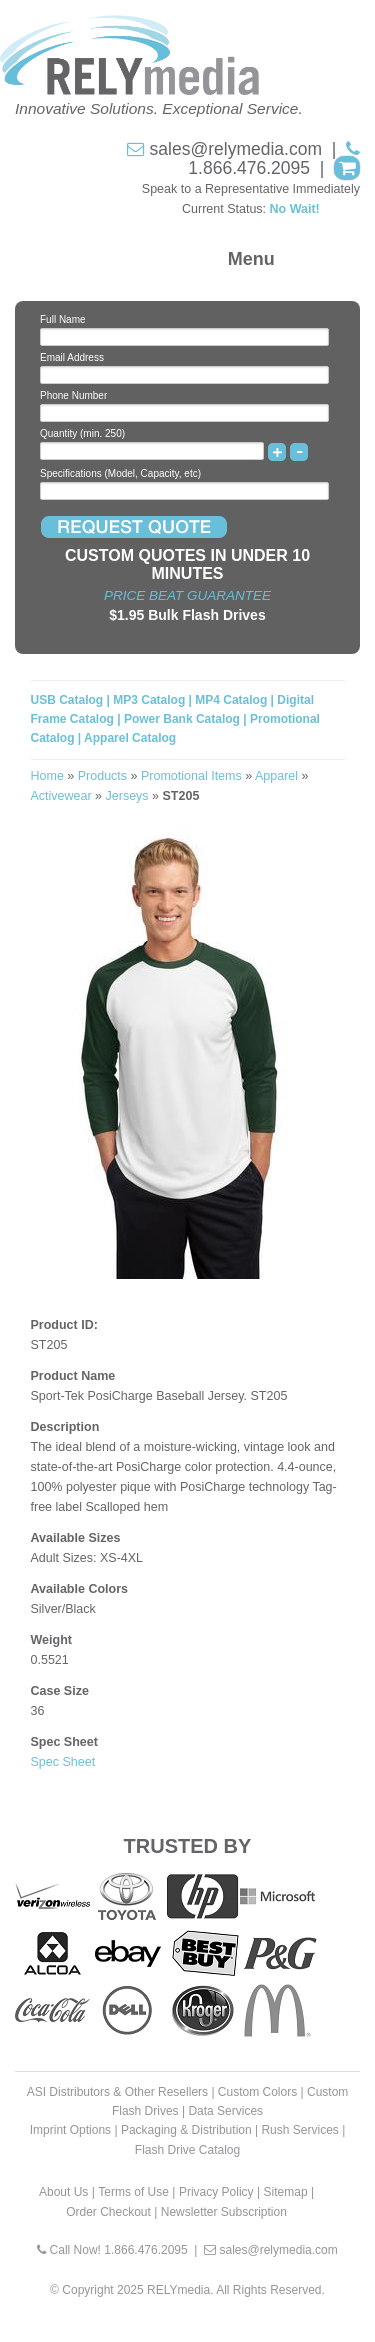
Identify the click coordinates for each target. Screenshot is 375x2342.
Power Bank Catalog (182, 719)
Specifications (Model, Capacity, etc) (120, 473)
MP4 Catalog (231, 700)
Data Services (225, 2111)
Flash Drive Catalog (187, 2150)
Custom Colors (257, 2092)
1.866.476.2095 (249, 168)
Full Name (63, 319)
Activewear (61, 796)
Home (47, 776)
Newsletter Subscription (224, 2212)
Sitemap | (289, 2192)
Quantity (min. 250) (82, 433)
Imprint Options (70, 2130)
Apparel (276, 776)
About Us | (67, 2192)
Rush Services (299, 2130)
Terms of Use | (136, 2192)
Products (102, 776)
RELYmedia (178, 2290)
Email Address (72, 357)
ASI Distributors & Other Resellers (117, 2092)
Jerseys (127, 796)
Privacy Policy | (219, 2192)
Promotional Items (191, 776)
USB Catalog (69, 700)
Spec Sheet (63, 1762)
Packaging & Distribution (186, 2130)
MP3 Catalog (149, 700)
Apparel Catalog (130, 738)
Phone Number (73, 395)
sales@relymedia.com (236, 149)
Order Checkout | (111, 2212)
